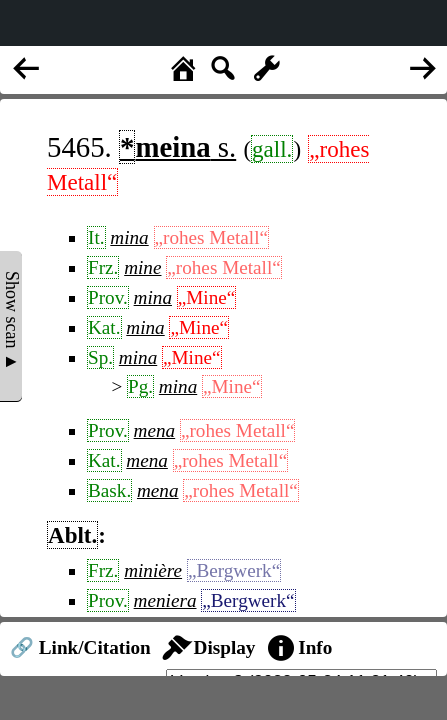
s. (177, 147)
